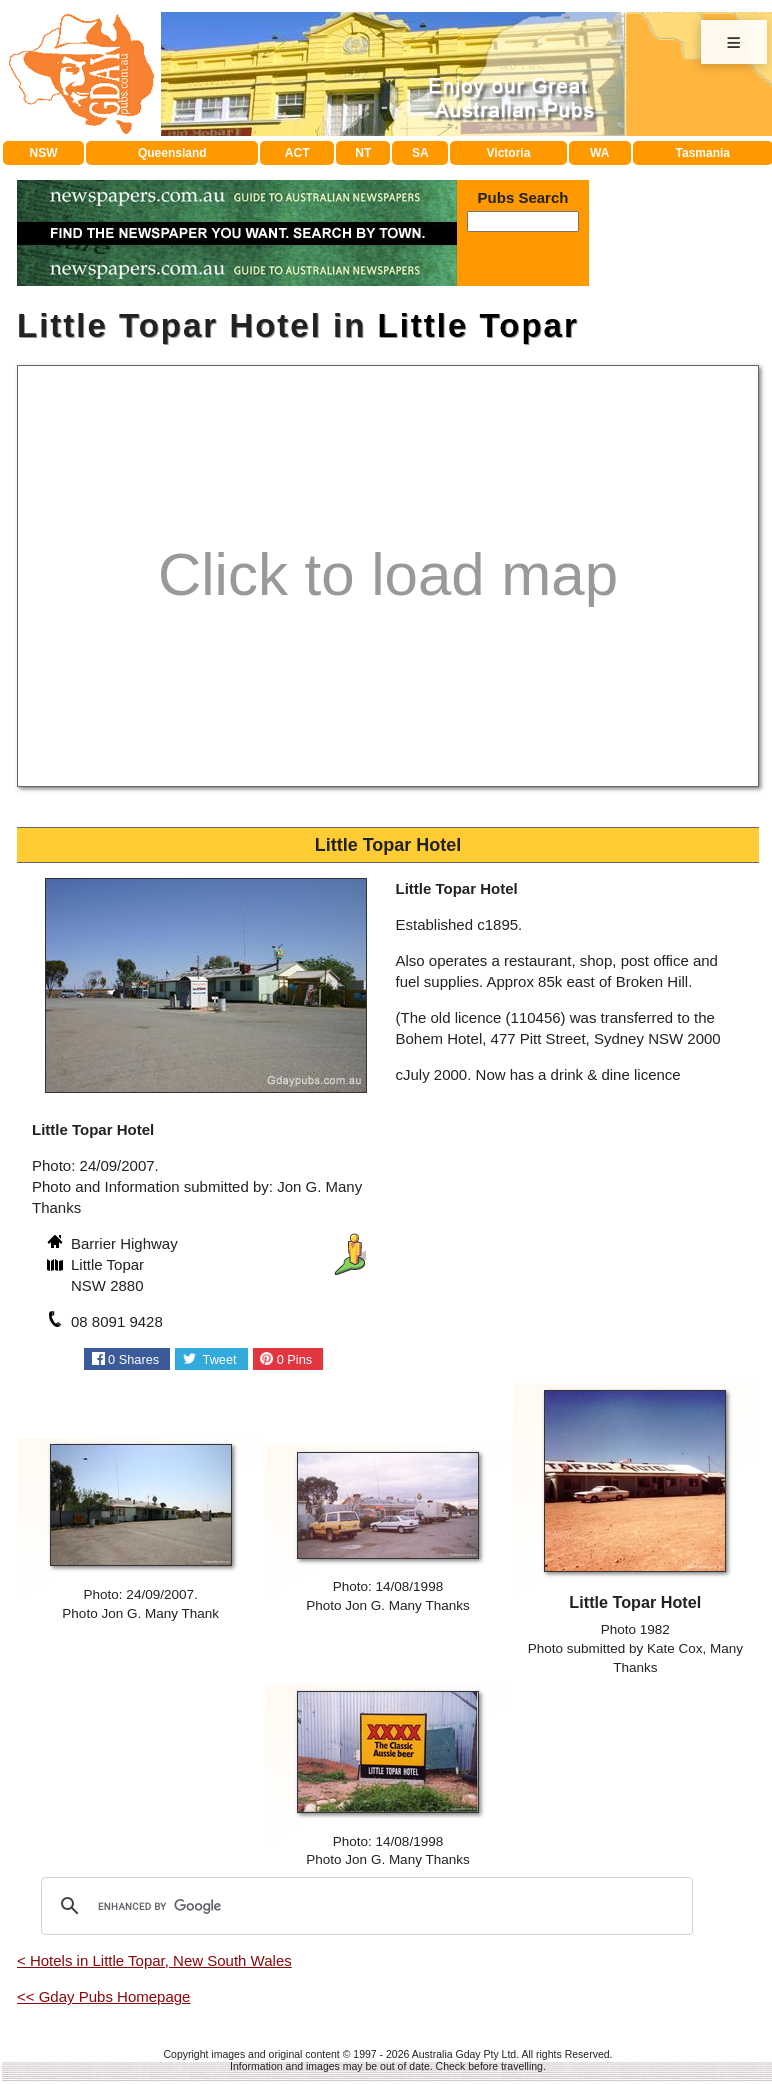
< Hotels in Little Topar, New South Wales (154, 1960)
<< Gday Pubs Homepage (103, 1996)
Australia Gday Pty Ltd (464, 2054)
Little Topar (478, 325)
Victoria (509, 153)
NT (363, 153)
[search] (364, 1906)
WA (599, 153)
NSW (44, 153)
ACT (297, 153)
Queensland (172, 153)
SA (420, 153)
